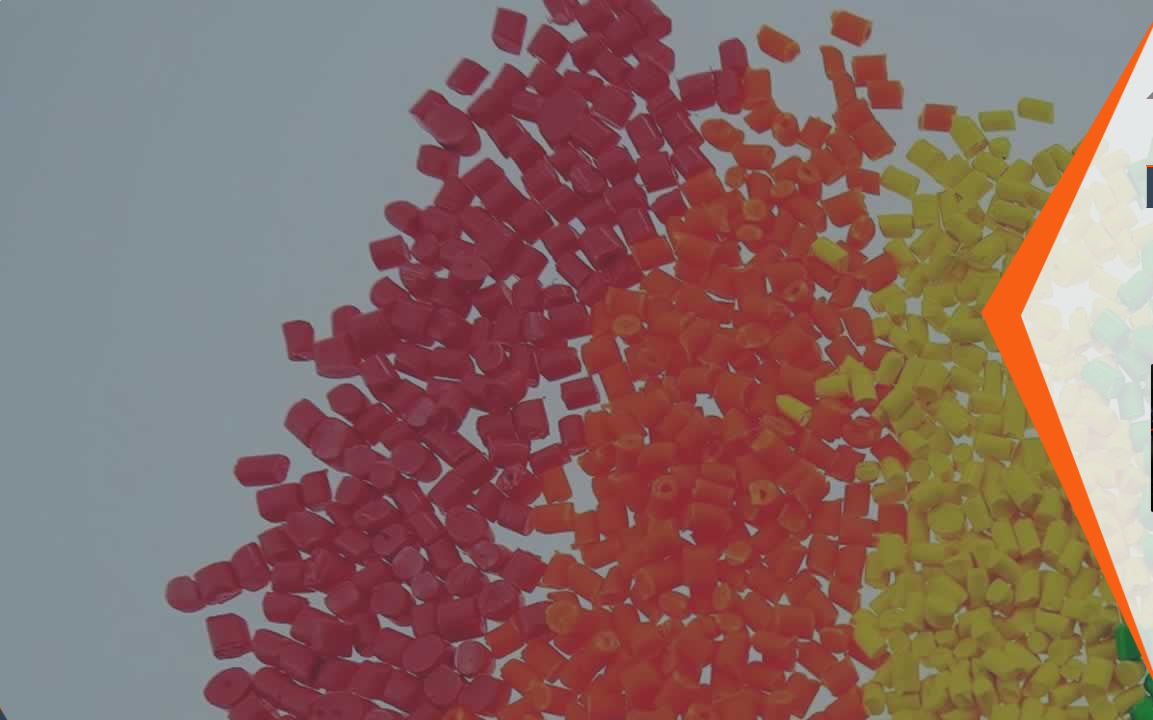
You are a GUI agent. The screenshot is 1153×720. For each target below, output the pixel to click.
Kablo (917, 187)
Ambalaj (838, 187)
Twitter (80, 649)
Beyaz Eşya (1006, 187)
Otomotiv (600, 187)
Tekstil (757, 187)
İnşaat (683, 187)
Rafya (1096, 187)
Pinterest (120, 649)
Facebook (40, 649)
